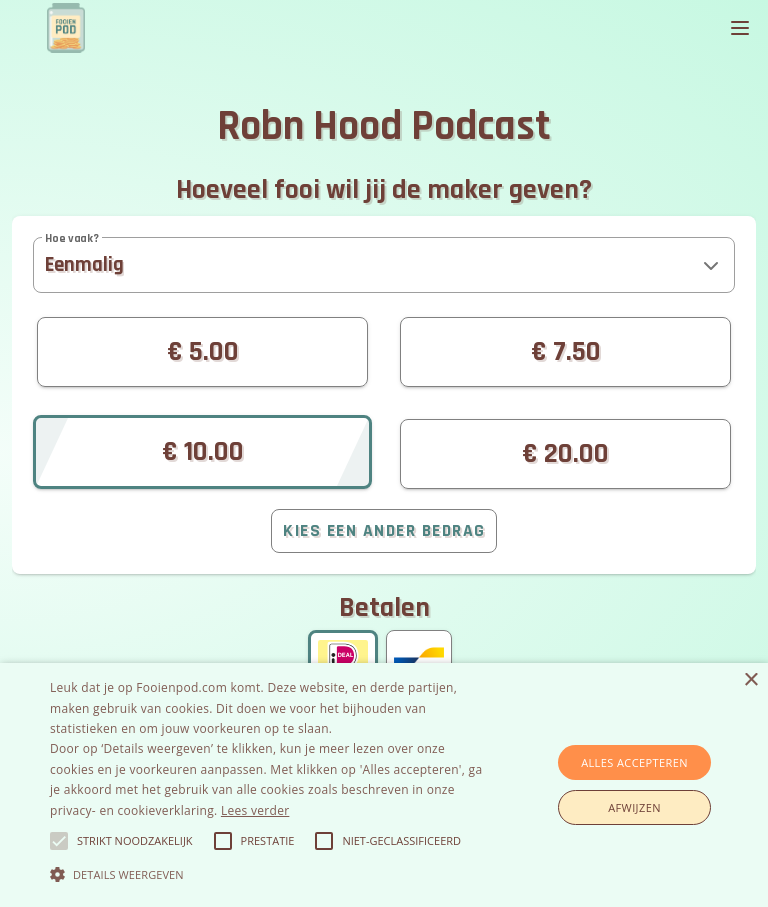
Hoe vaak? (72, 238)
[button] (384, 265)
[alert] (384, 785)
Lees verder (255, 810)
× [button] (750, 680)
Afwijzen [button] (634, 807)
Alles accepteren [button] (634, 762)
